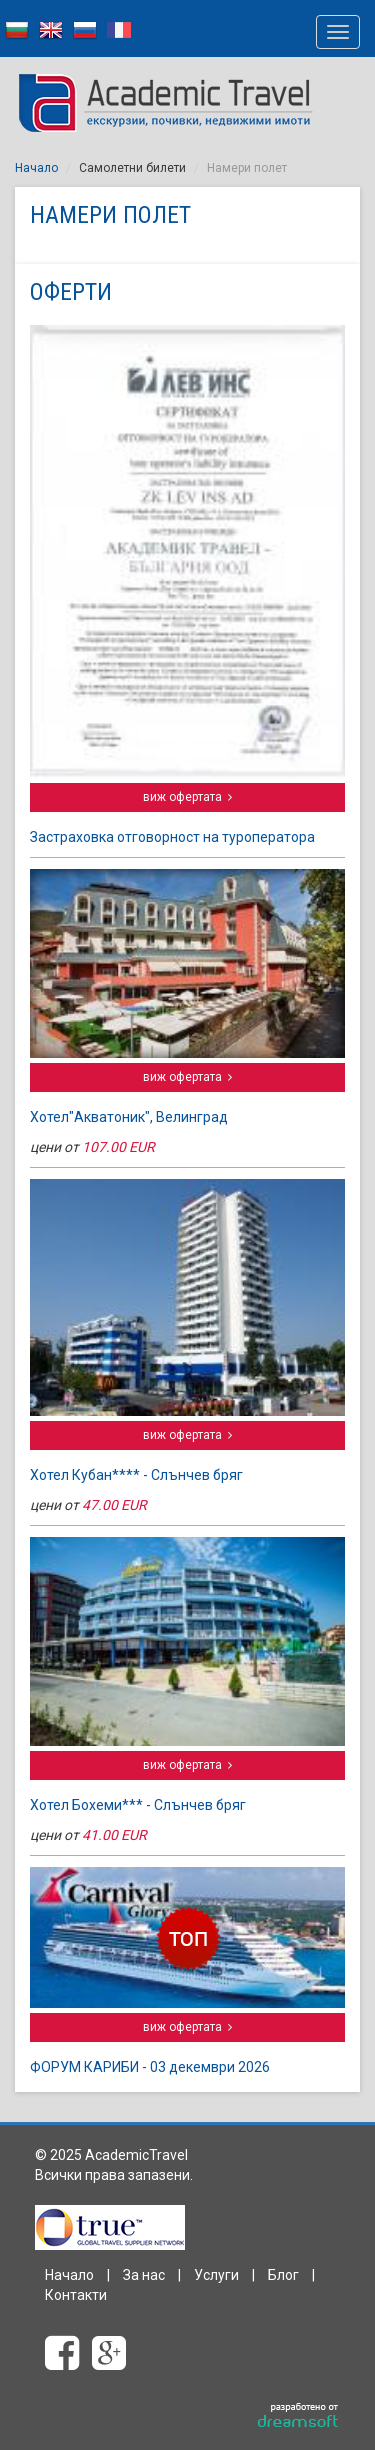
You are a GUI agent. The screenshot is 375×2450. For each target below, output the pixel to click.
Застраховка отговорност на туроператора (172, 837)
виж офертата (187, 797)
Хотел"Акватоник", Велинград (129, 1117)
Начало (36, 168)
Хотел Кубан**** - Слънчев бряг (136, 1475)
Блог (283, 2275)
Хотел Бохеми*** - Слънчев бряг (138, 1805)
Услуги (216, 2275)
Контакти (76, 2295)
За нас (144, 2275)
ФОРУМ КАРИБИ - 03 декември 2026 (150, 2067)
